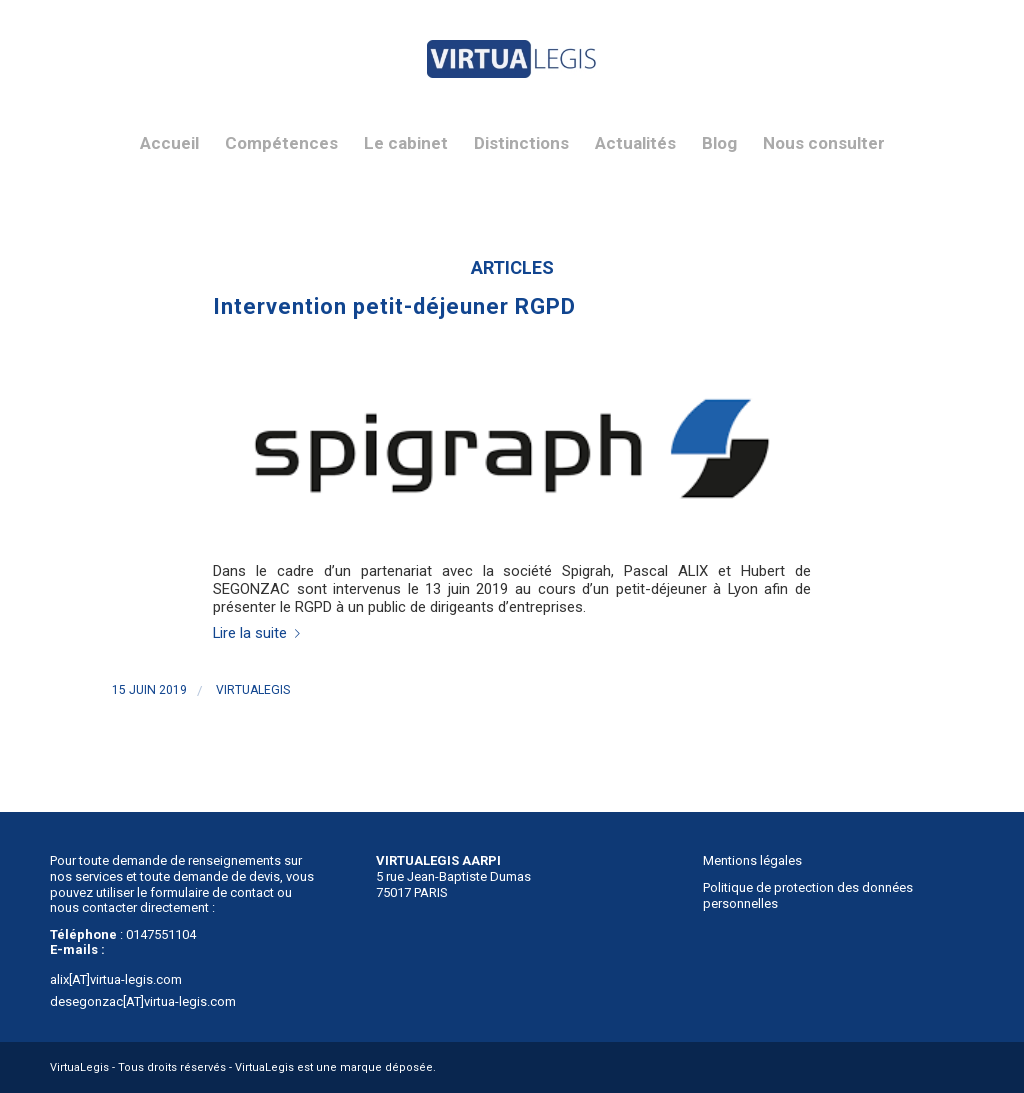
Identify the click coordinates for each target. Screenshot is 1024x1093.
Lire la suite (260, 633)
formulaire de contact (212, 892)
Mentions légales (752, 860)
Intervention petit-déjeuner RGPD (394, 306)
